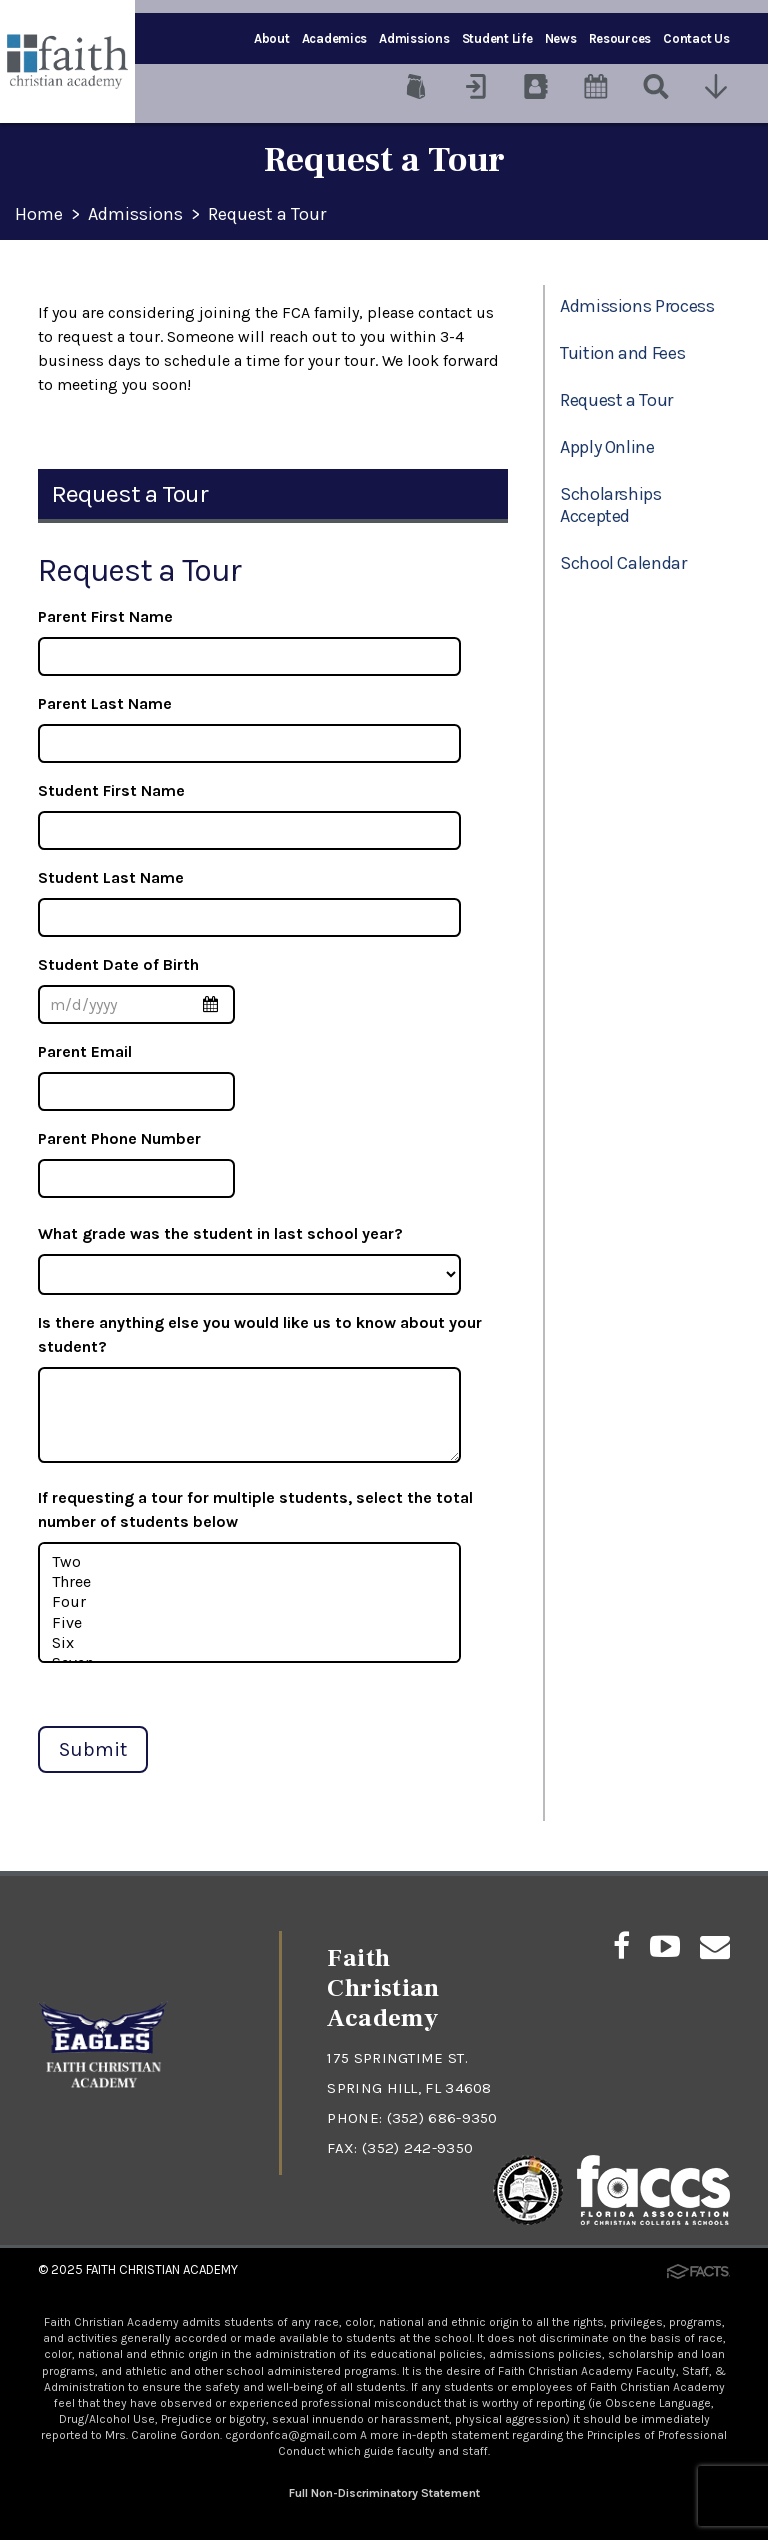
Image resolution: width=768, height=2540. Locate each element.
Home (39, 215)
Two (250, 1562)
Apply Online (607, 447)
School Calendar (623, 563)
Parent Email (85, 1051)
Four (250, 1602)
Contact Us (696, 38)
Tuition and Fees (622, 353)
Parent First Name (105, 616)
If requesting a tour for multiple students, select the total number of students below (255, 1509)
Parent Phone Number (119, 1138)
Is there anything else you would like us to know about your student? (260, 1334)
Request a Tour (267, 215)
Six (250, 1643)
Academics (335, 38)
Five (250, 1623)
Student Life (497, 38)
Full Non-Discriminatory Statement (384, 2493)
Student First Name (111, 790)
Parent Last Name (105, 703)
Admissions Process (637, 306)
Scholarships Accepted (611, 505)
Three (250, 1582)
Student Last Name (111, 877)
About (272, 38)
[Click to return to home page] (103, 2091)
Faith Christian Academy (162, 2269)
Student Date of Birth (118, 964)
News (561, 38)
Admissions (414, 38)
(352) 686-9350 (442, 2118)
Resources (620, 38)
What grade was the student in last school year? (220, 1233)
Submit (93, 1749)
